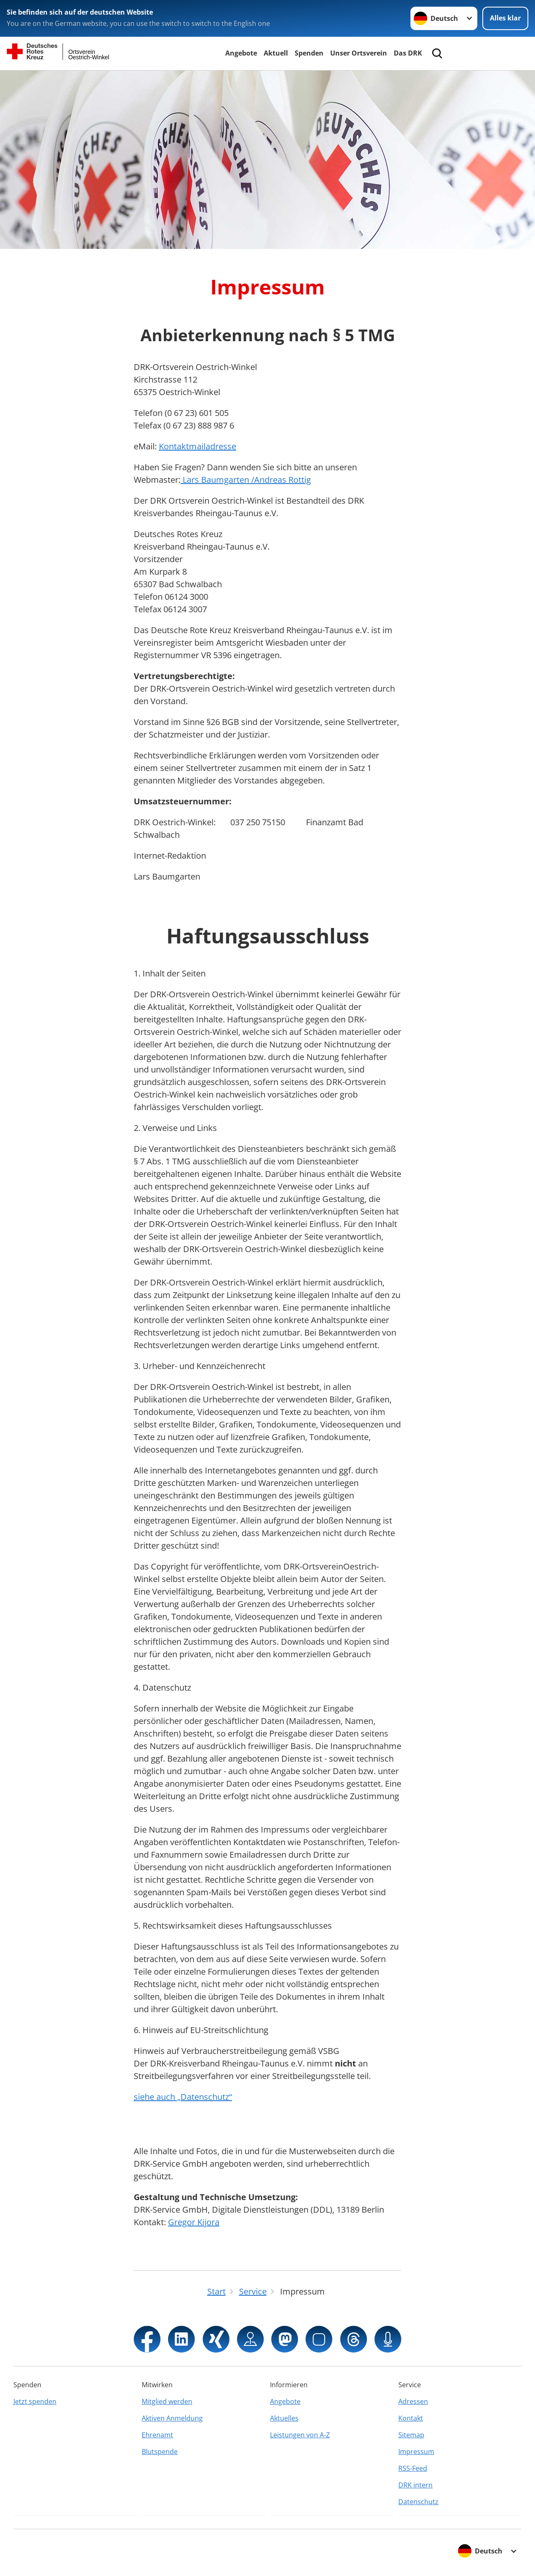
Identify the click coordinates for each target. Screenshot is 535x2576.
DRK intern (415, 2485)
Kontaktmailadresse (197, 446)
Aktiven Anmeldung (172, 2418)
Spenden (309, 53)
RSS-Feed (412, 2468)
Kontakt (410, 2418)
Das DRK (408, 53)
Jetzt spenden (34, 2401)
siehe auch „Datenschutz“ (183, 2096)
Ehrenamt (157, 2434)
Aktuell (276, 53)
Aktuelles (284, 2418)
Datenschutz (418, 2501)
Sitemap (411, 2434)
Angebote (241, 53)
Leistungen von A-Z (300, 2434)
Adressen (413, 2401)
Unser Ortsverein (358, 53)
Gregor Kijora (193, 2222)
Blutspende (160, 2451)
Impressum (416, 2451)
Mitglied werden (167, 2401)
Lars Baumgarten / (217, 479)
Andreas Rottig (282, 479)
